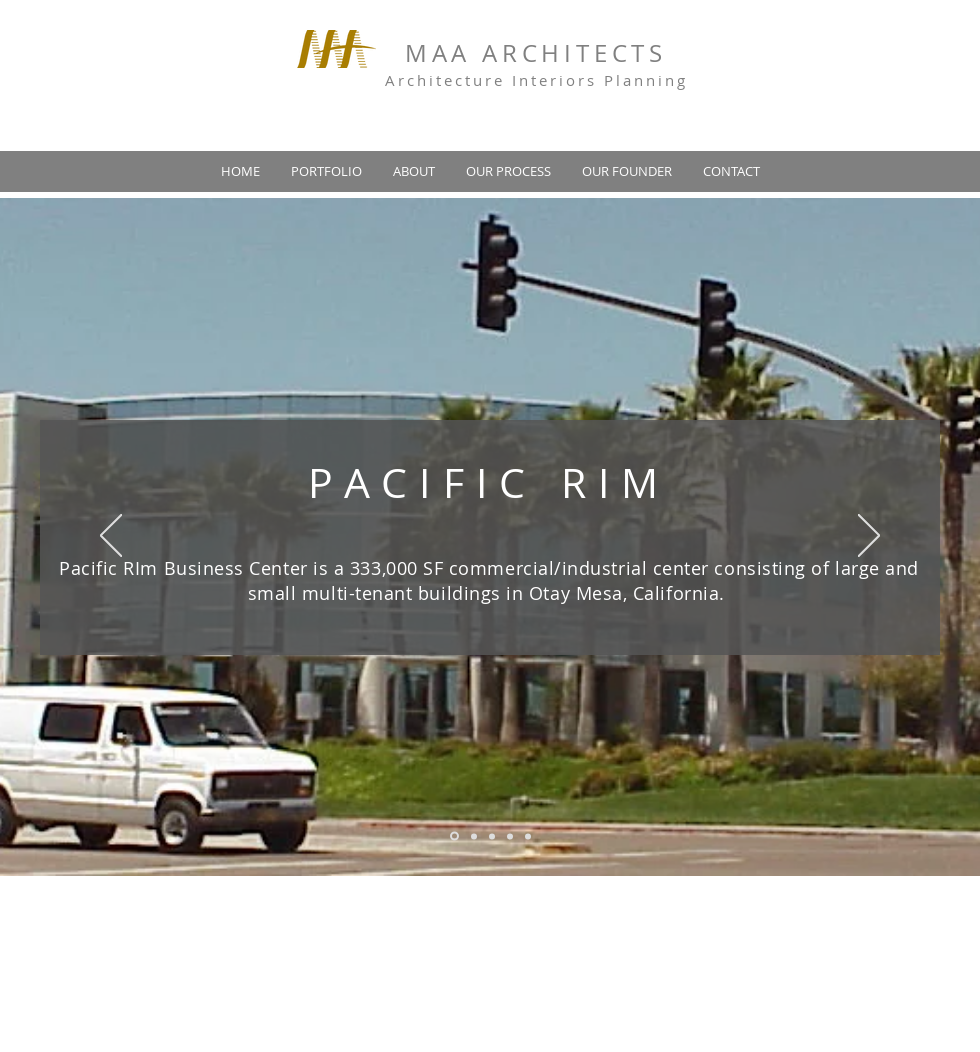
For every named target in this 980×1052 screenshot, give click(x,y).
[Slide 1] (454, 836)
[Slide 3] (492, 836)
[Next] (869, 537)
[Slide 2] (474, 836)
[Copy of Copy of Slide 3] (528, 836)
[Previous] (111, 537)
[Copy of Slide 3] (510, 836)
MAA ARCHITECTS (536, 53)
